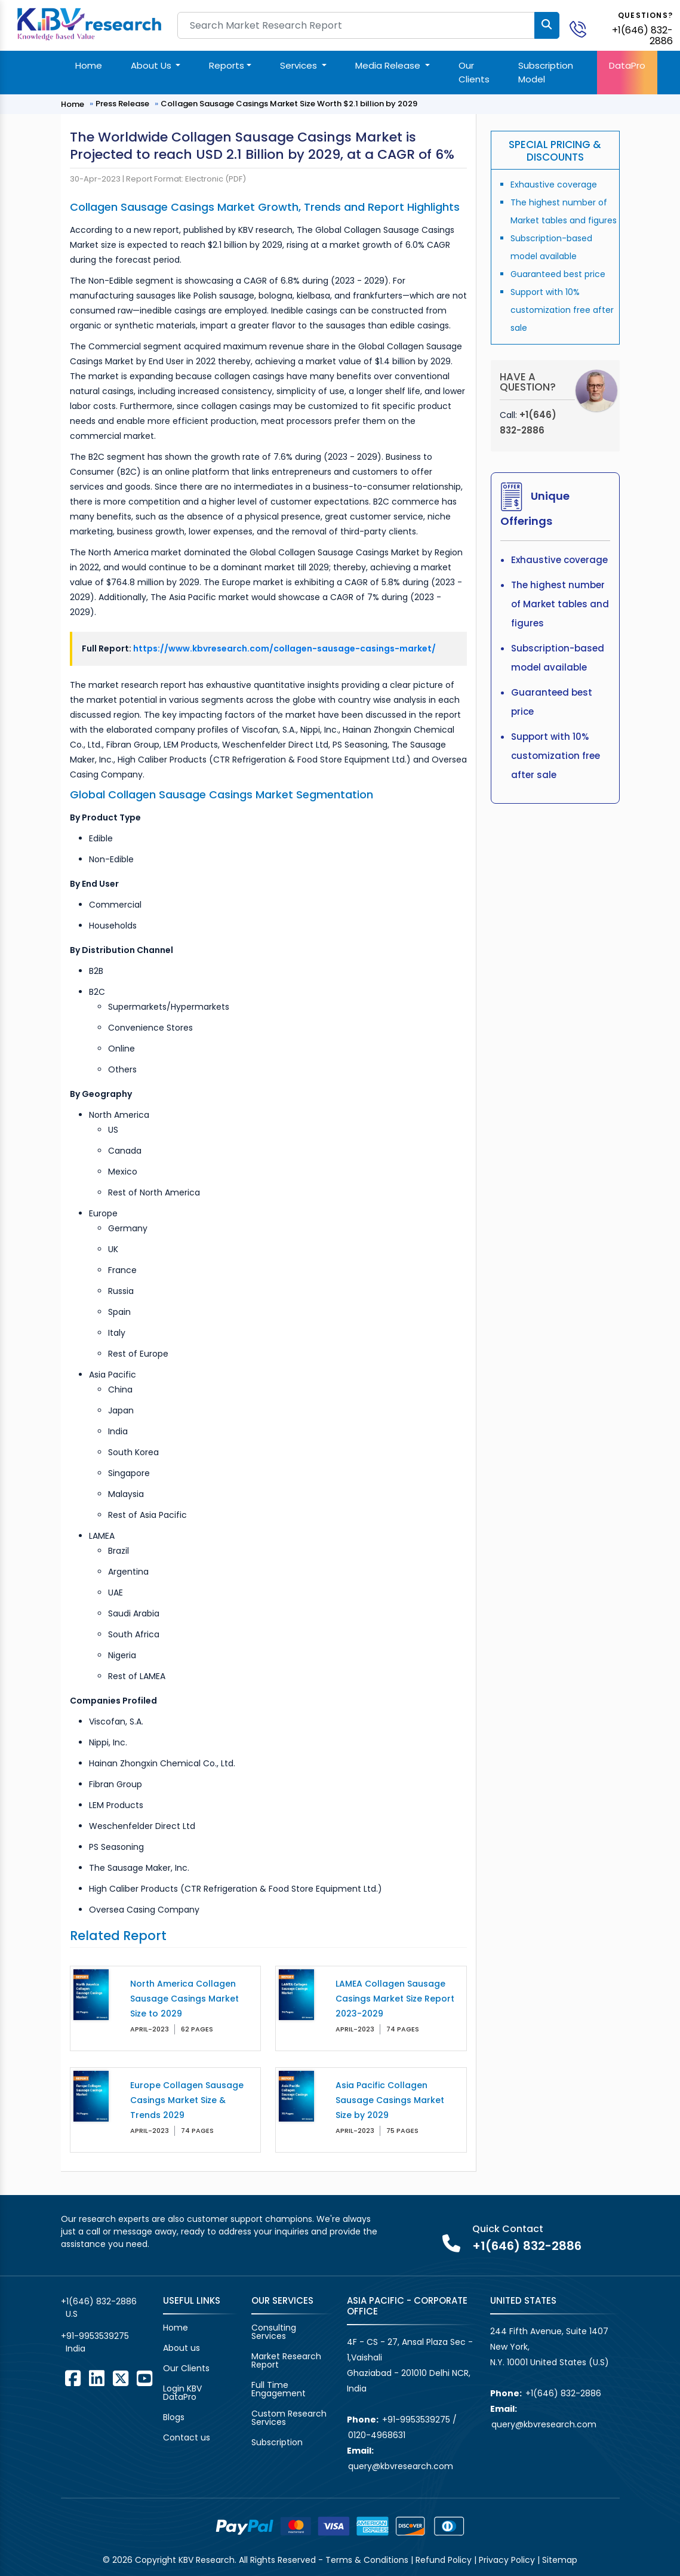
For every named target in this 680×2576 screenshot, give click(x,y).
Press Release (122, 103)
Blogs (173, 2417)
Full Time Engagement (278, 2389)
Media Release (389, 65)
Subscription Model (545, 72)
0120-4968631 (376, 2435)
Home (88, 65)
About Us (152, 65)
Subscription (277, 2442)
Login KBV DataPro (182, 2392)
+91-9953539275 (95, 2336)
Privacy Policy (507, 2560)
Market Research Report (286, 2360)
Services (299, 65)
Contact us (186, 2437)
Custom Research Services (289, 2417)
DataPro (627, 65)
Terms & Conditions (366, 2560)
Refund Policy (444, 2560)
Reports (226, 65)
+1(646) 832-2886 (642, 35)
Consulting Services (273, 2331)
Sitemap (559, 2560)
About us (181, 2348)
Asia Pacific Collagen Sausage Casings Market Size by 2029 (390, 2100)
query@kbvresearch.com (400, 2466)
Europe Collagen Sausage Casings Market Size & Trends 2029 (187, 2100)
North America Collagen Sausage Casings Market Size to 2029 (184, 1998)
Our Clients (474, 72)
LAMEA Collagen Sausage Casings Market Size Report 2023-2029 (395, 1998)
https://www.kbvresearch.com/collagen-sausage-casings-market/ (284, 648)
